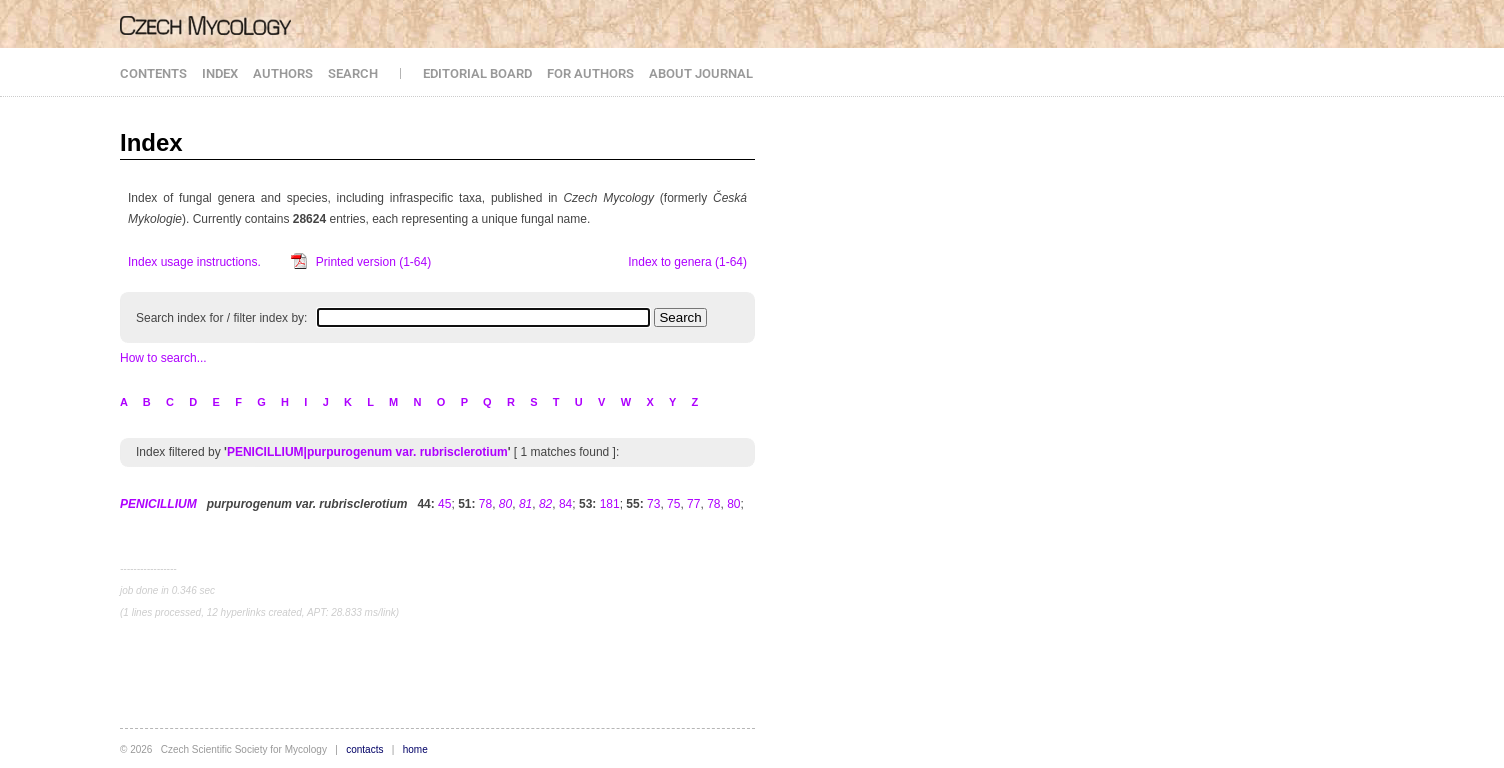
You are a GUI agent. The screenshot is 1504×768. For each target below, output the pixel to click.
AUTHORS (283, 73)
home (415, 749)
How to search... (163, 358)
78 (485, 504)
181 (610, 504)
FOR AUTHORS (590, 73)
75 (673, 504)
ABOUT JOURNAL (701, 73)
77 (693, 504)
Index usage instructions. (194, 262)
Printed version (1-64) (373, 262)
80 (733, 504)
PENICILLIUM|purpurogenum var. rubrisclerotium (367, 452)
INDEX (220, 73)
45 (444, 504)
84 (565, 504)
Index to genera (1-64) (687, 262)
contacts (364, 749)
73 (653, 504)
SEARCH (353, 73)
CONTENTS (153, 73)
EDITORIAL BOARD (477, 73)
